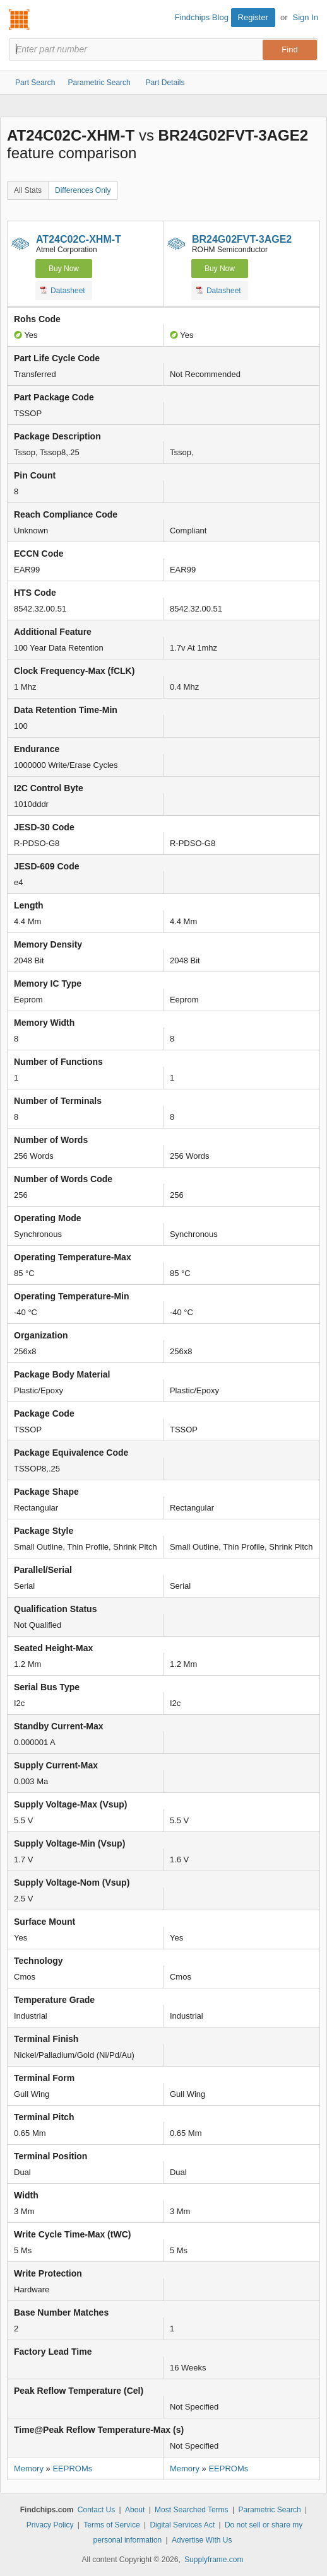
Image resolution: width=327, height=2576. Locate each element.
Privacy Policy (50, 2525)
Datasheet (62, 290)
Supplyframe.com (213, 2559)
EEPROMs (72, 2468)
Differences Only (82, 190)
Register (253, 17)
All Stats (28, 190)
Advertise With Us (202, 2540)
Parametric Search (269, 2509)
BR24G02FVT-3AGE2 (242, 239)
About (135, 2509)
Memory (29, 2468)
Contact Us (96, 2509)
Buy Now (64, 268)
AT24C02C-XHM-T (78, 239)
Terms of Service (111, 2525)
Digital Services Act (182, 2525)
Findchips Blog (202, 17)
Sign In (305, 17)
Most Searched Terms (192, 2509)
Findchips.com (19, 19)
